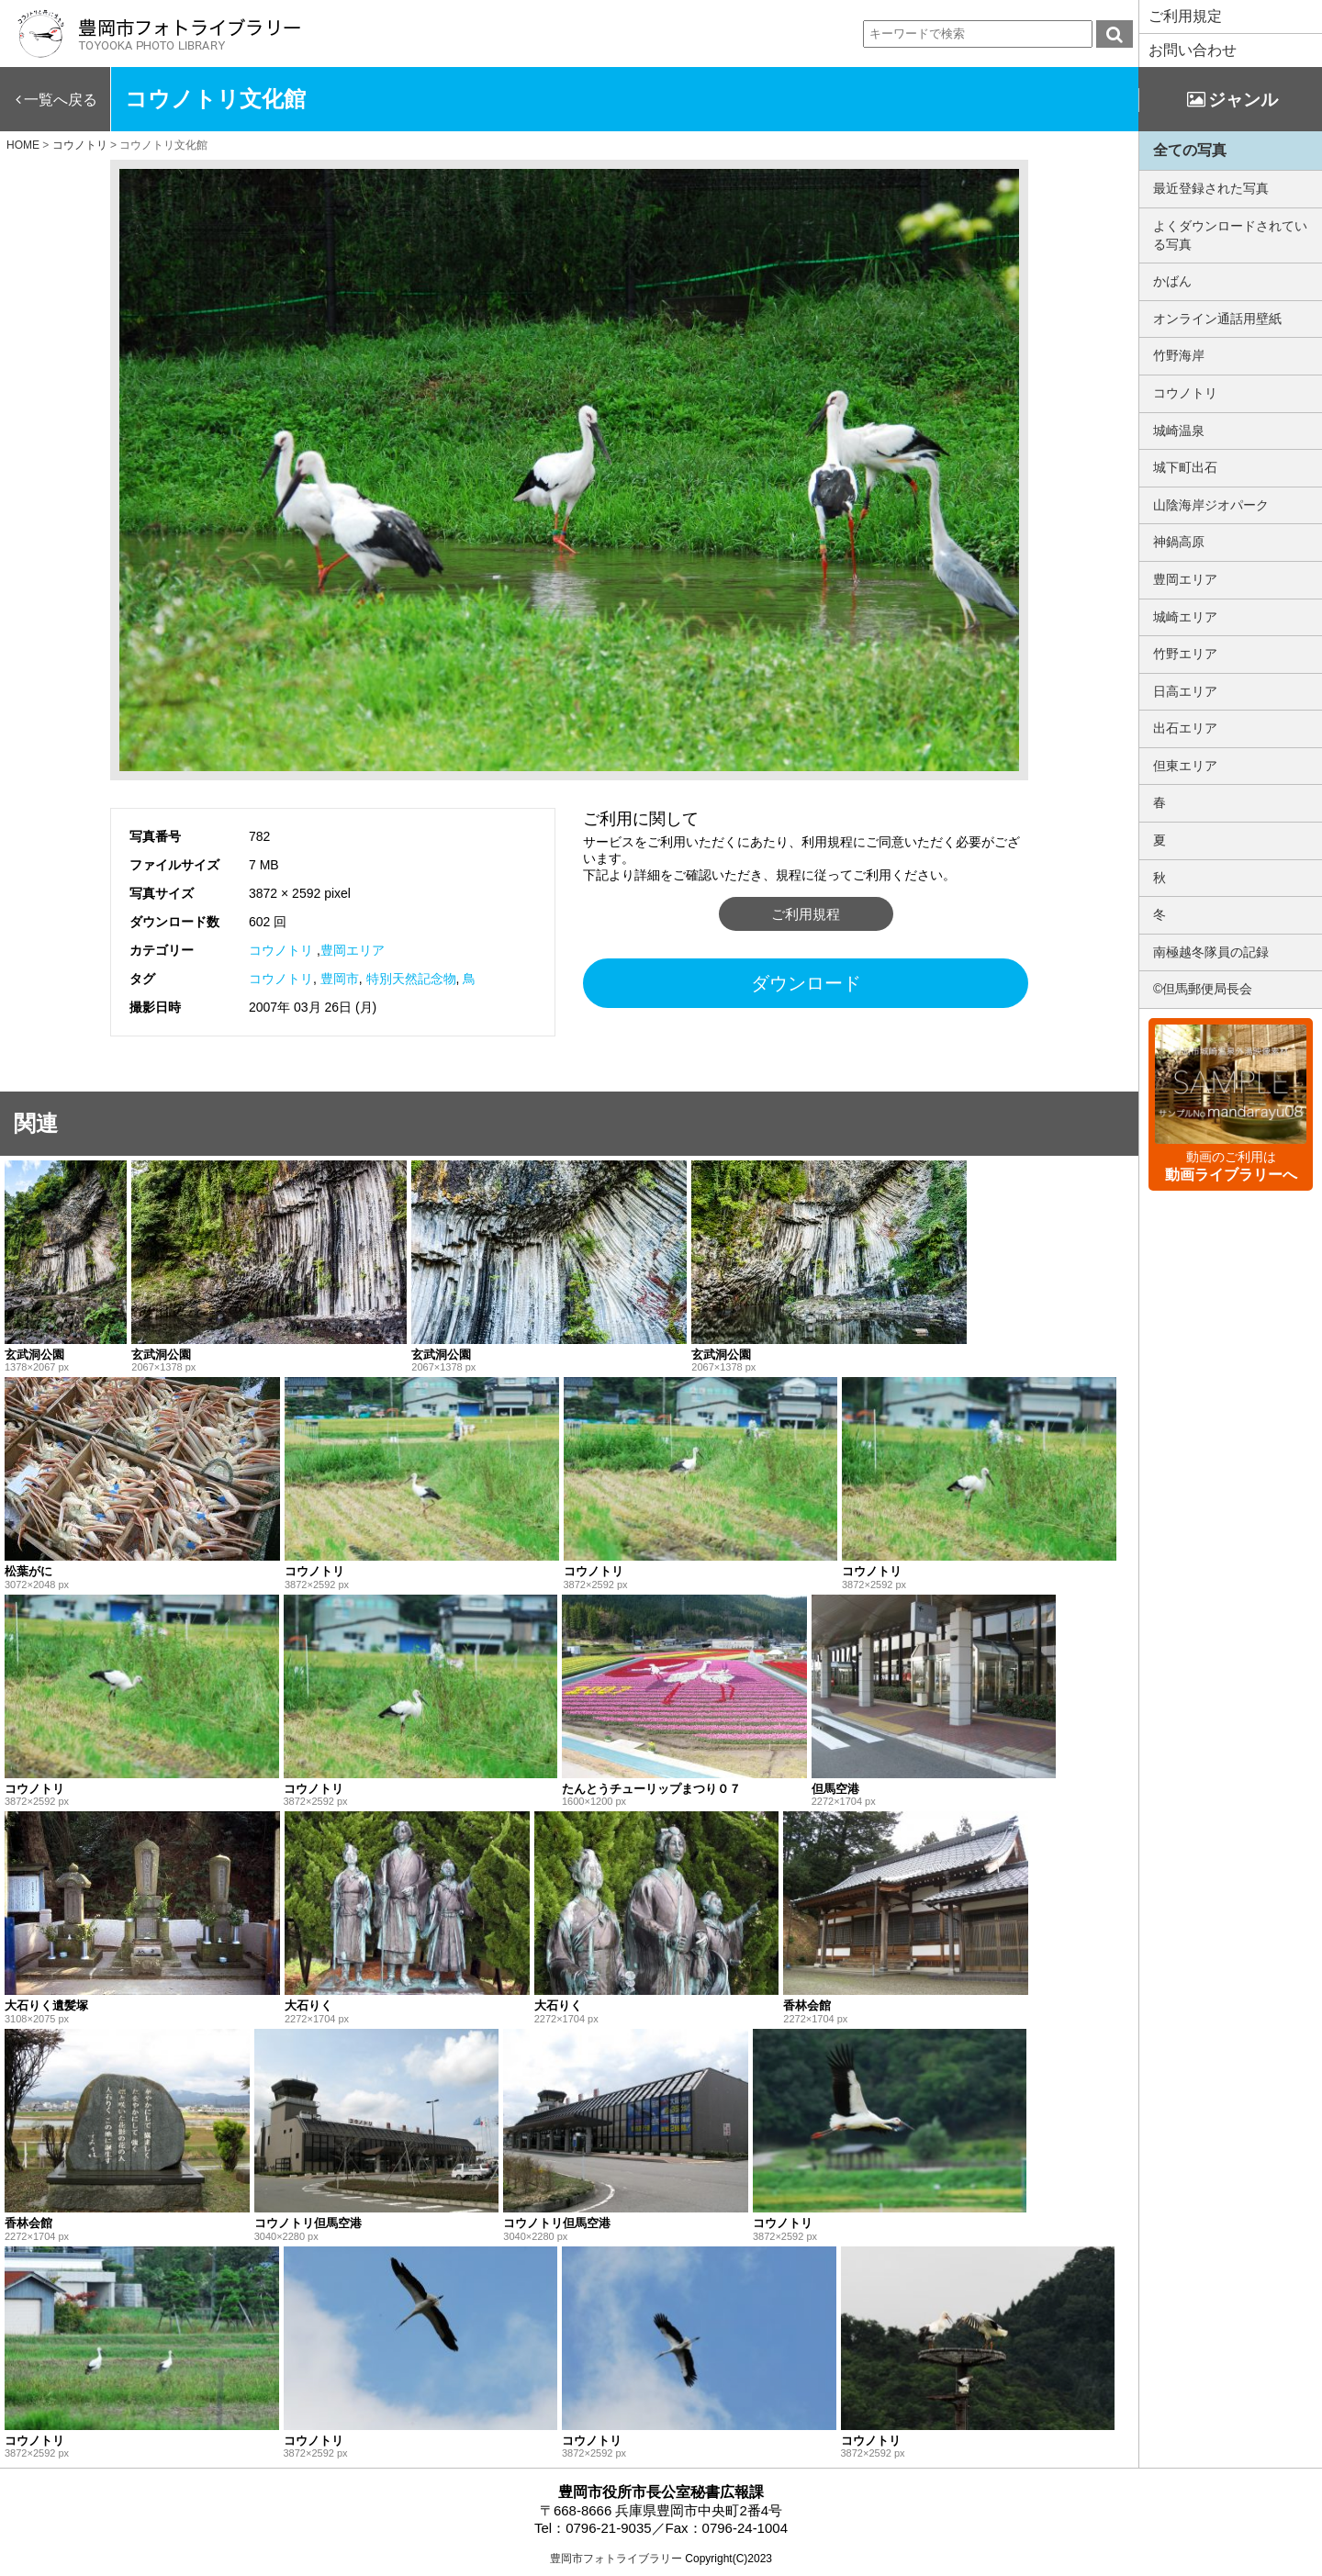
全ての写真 (1190, 150)
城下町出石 (1185, 467)
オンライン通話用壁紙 (1217, 318)
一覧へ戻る (60, 99)
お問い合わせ (1192, 50)
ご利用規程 (805, 914)
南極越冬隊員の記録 (1211, 952)
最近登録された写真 (1211, 188)
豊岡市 (339, 978)
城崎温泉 (1178, 430)
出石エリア (1185, 728)
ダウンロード (806, 983)
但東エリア (1185, 765)
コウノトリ (281, 950)
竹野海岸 (1178, 355)
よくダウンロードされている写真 (1230, 235)
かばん (1172, 281)
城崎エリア (1185, 617)
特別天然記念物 (411, 978)
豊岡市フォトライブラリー (616, 2558)
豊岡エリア (352, 950)
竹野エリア (1185, 653)
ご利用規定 (1185, 16)
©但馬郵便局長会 (1202, 988)
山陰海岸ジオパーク (1211, 505)
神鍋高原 (1178, 541)
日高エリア (1185, 691)
